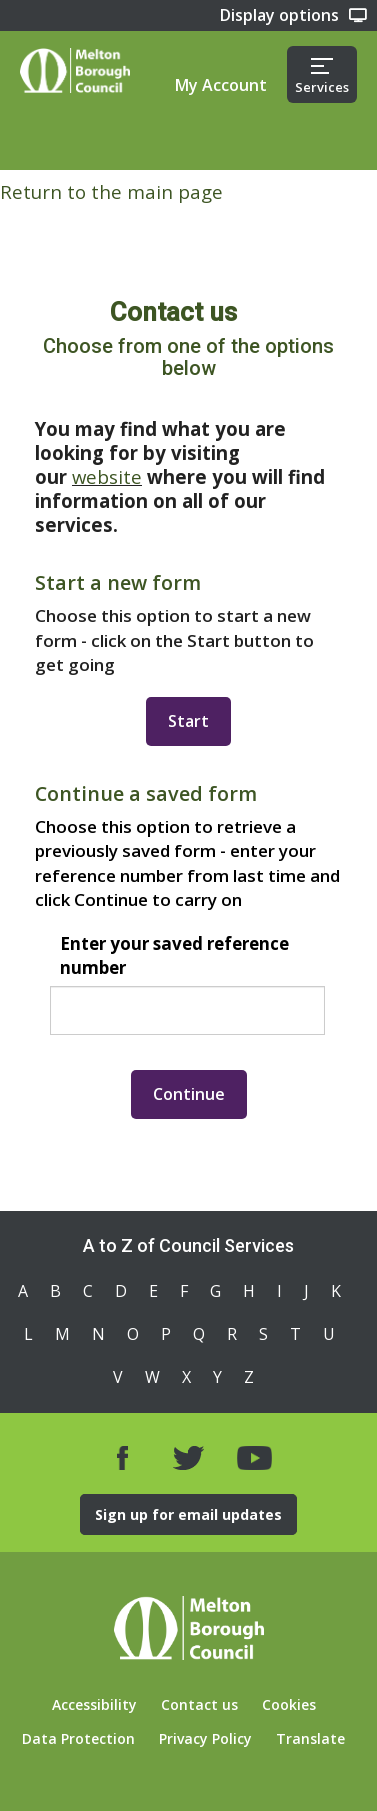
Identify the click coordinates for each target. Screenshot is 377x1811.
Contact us (199, 1704)
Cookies (289, 1704)
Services (322, 77)
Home (75, 70)
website (107, 476)
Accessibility (94, 1704)
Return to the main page (111, 191)
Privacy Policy (205, 1738)
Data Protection (78, 1738)
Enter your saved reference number (174, 955)
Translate (310, 1738)
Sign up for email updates (188, 1514)
